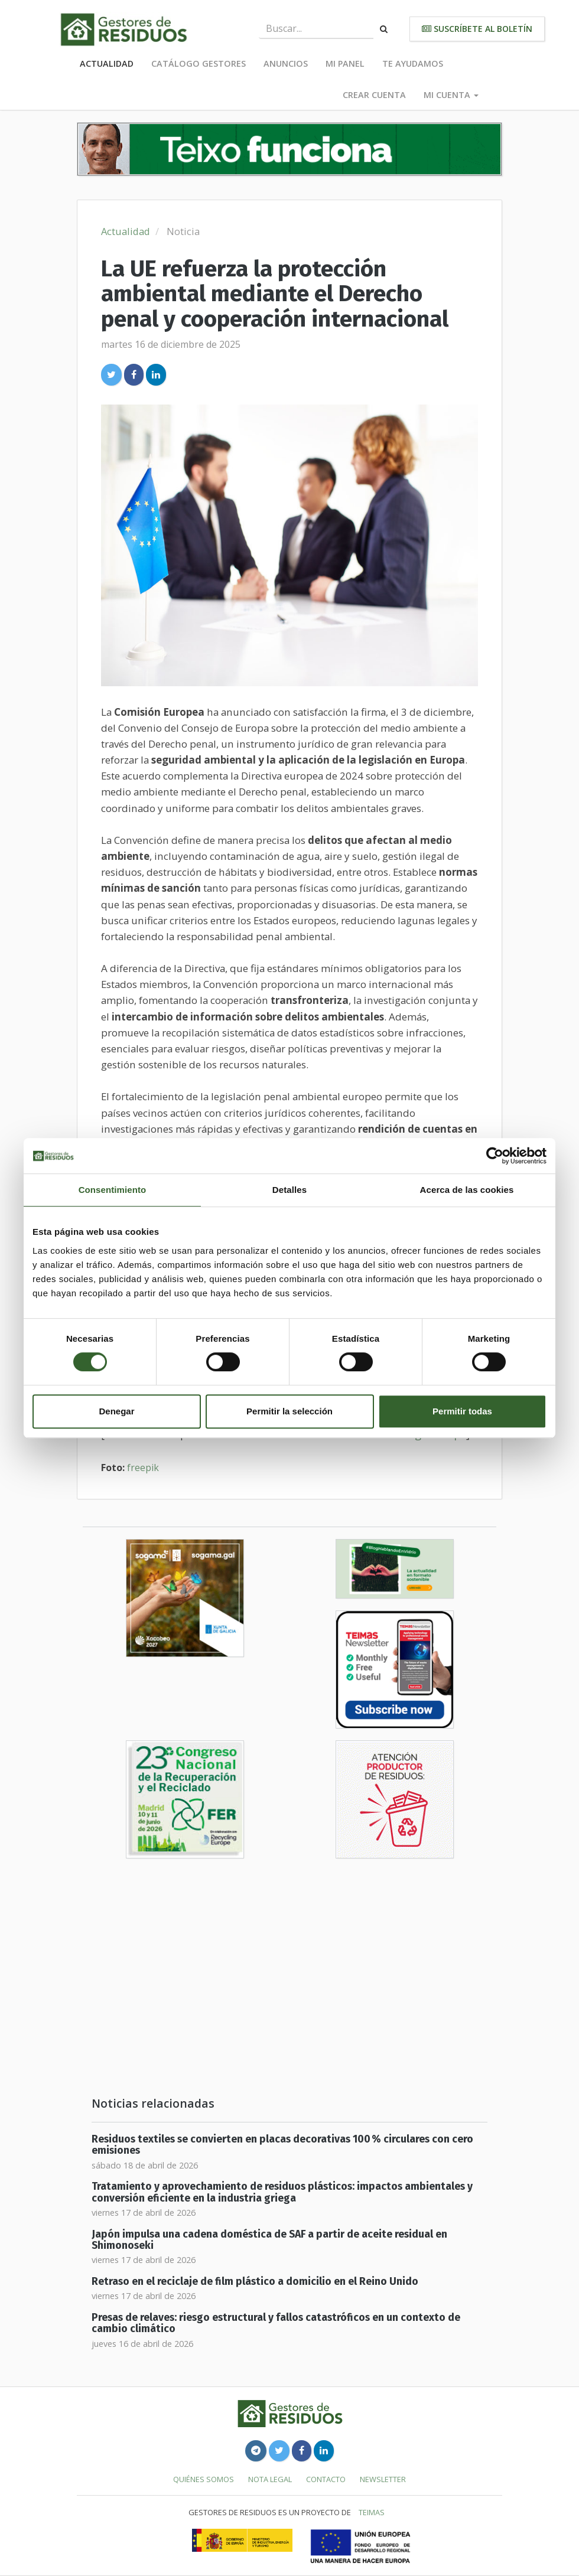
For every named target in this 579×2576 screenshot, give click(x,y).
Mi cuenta (451, 94)
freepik (143, 1467)
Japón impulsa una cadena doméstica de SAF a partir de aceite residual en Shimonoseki (269, 2240)
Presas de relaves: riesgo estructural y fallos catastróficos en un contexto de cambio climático (276, 2323)
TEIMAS (372, 2512)
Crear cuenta (374, 94)
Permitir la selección (289, 1411)
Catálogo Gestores (198, 63)
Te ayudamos (412, 63)
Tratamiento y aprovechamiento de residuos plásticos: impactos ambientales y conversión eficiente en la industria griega (282, 2192)
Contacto (326, 2479)
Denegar (116, 1411)
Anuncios (286, 63)
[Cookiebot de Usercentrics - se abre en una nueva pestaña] (495, 1156)
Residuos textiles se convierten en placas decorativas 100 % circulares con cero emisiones (282, 2145)
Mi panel (345, 63)
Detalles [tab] (289, 1190)
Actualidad (107, 63)
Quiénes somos (203, 2479)
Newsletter (383, 2479)
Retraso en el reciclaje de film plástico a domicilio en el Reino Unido (255, 2281)
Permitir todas (462, 1411)
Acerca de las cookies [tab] (467, 1190)
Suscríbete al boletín (477, 28)
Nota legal (270, 2479)
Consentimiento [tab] (113, 1190)
